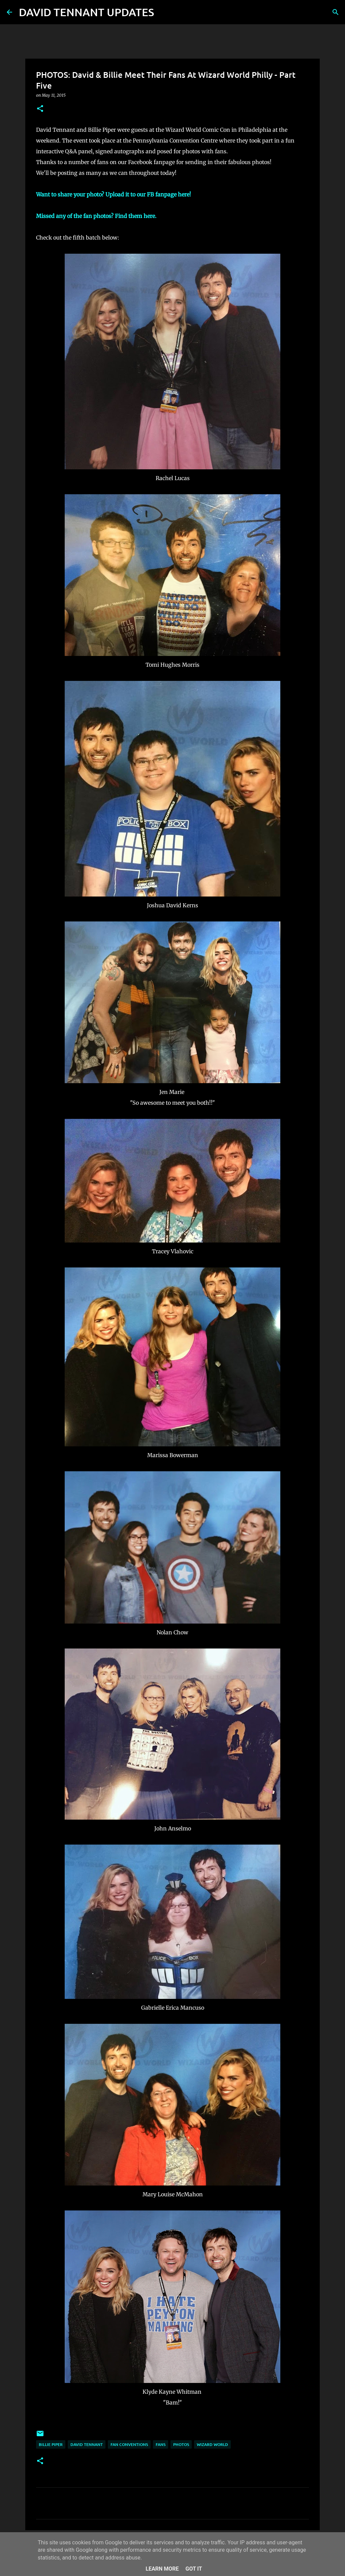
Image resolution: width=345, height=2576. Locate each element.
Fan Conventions (129, 2444)
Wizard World (212, 2444)
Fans (160, 2444)
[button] (40, 109)
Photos (181, 2444)
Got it (193, 2569)
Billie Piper (51, 2444)
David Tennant (86, 2444)
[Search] (163, 12)
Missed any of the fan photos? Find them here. (96, 216)
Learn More (162, 2569)
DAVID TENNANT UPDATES (86, 12)
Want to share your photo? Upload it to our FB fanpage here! (113, 194)
